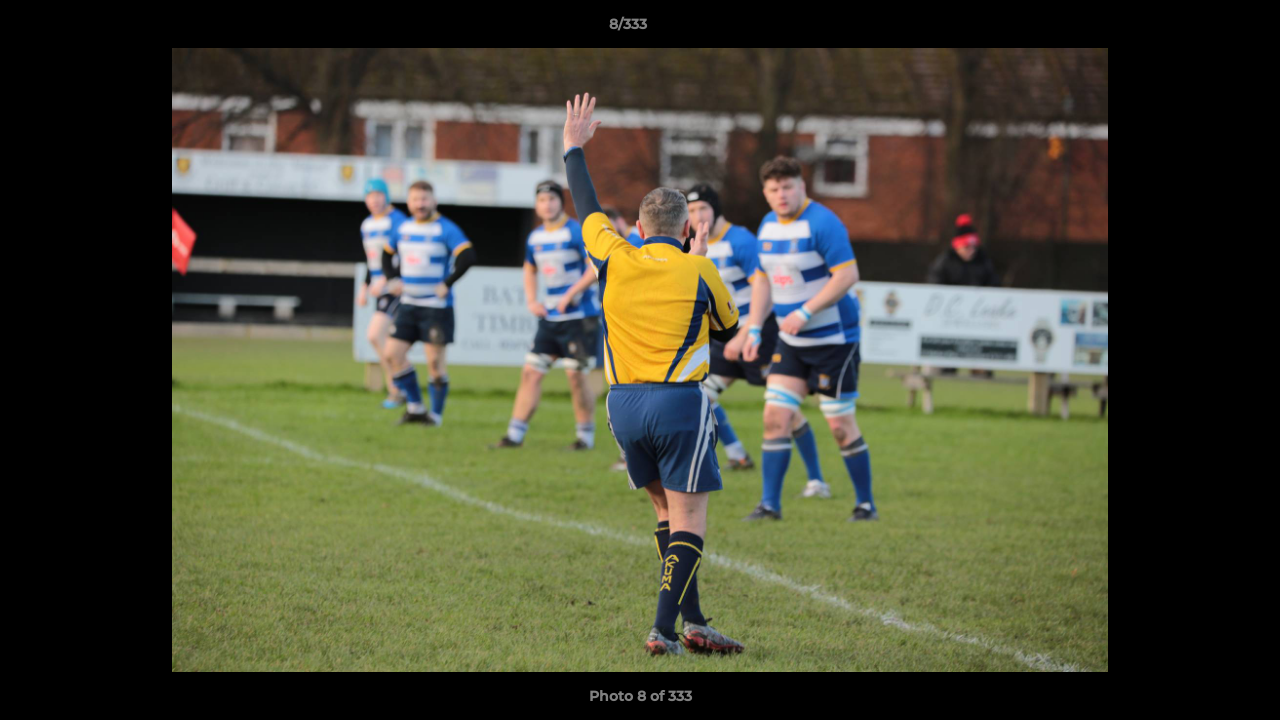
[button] (1196, 29)
